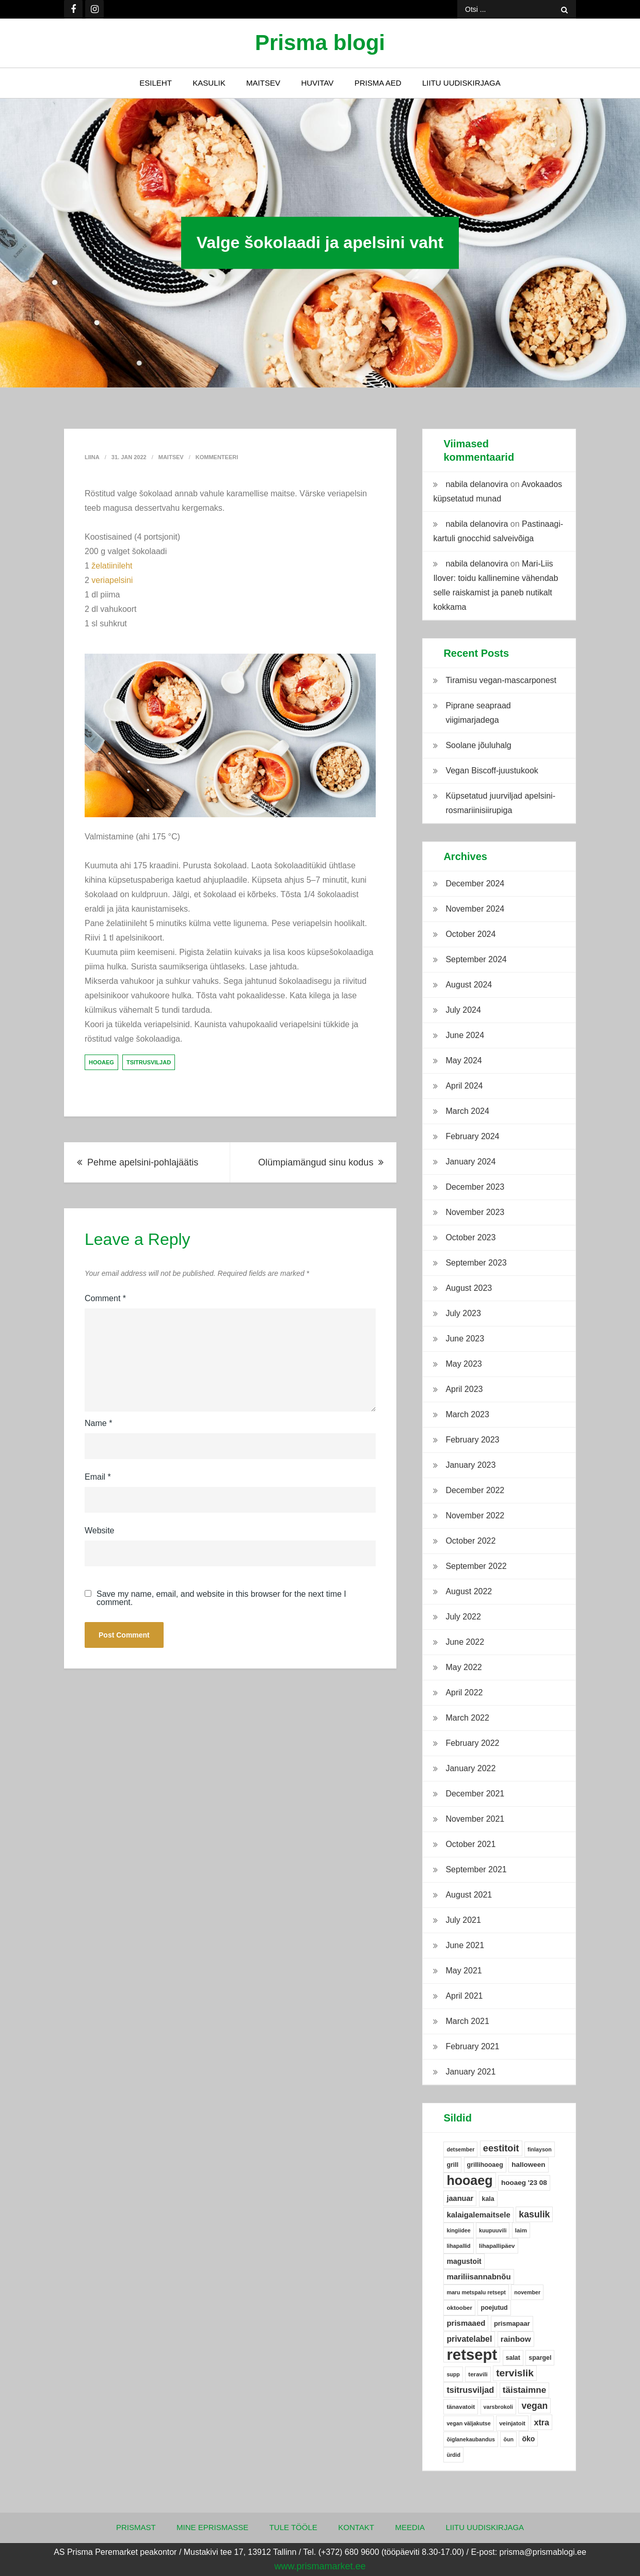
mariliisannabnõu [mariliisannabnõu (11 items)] (478, 2276)
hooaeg (101, 1062)
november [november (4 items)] (527, 2292)
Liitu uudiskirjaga (461, 82)
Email (98, 1476)
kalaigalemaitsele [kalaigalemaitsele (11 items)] (478, 2214)
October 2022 (470, 1540)
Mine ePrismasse (212, 2527)
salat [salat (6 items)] (513, 2357)
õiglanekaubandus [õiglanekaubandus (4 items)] (470, 2439)
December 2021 (474, 1793)
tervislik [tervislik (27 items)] (515, 2373)
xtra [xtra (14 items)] (541, 2422)
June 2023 (464, 1338)
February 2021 (472, 2046)
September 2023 (475, 1262)
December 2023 (474, 1186)
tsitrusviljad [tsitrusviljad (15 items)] (470, 2389)
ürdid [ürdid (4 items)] (453, 2455)
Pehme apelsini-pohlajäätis (142, 1162)
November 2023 (474, 1212)
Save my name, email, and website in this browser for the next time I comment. (221, 1598)
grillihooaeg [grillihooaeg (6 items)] (485, 2164)
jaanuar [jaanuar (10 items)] (459, 2198)
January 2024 (470, 1161)
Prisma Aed (378, 82)
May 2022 (463, 1667)
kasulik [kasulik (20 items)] (534, 2214)
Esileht (155, 82)
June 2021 (464, 1945)
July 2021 (463, 1920)
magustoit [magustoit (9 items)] (463, 2261)
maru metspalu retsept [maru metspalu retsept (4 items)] (475, 2292)
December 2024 (474, 883)
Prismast (136, 2527)
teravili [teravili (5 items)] (477, 2374)
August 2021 (468, 1894)
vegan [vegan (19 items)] (534, 2406)
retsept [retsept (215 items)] (471, 2354)
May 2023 (463, 1363)
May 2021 (463, 1970)
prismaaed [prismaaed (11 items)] (465, 2323)
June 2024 (464, 1035)
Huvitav (317, 82)
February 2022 (472, 1743)
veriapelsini (112, 580)
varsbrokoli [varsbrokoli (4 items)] (498, 2407)
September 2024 (475, 959)
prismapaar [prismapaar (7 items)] (512, 2323)
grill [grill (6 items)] (452, 2164)
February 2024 (472, 1136)
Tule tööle (293, 2527)
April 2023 (464, 1389)
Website (100, 1530)
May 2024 (463, 1060)
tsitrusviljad (148, 1062)
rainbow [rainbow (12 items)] (516, 2339)
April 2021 (464, 1995)
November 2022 (474, 1515)
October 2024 (470, 934)
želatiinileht (111, 565)
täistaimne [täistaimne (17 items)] (524, 2390)
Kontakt (356, 2527)
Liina (92, 457)
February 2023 (472, 1439)
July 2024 (463, 1010)
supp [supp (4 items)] (452, 2374)
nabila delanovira (476, 484)
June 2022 (464, 1642)
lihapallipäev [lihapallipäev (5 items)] (497, 2246)
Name (98, 1423)
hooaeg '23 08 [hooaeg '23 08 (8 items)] (524, 2182)
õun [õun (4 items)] (508, 2439)
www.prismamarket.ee (319, 2566)
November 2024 (474, 908)
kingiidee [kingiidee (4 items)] (458, 2230)
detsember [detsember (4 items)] (460, 2149)
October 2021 (470, 1844)
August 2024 (468, 984)
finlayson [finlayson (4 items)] (539, 2149)
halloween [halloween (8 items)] (528, 2164)
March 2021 (467, 2021)
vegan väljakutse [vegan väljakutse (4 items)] (468, 2423)
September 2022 (475, 1566)
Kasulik (209, 82)
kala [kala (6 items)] (488, 2198)
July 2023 (463, 1313)
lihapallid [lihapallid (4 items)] (458, 2246)
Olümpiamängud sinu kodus (315, 1162)
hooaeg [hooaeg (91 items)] (469, 2180)
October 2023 (470, 1237)
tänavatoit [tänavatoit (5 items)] (460, 2407)
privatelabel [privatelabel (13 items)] (469, 2339)
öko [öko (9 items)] (528, 2439)
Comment (105, 1298)
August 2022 (468, 1591)
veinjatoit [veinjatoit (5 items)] (512, 2423)
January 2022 (470, 1768)
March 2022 (467, 1717)
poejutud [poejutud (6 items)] (494, 2307)
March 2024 (467, 1111)
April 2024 (464, 1085)
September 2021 (475, 1869)
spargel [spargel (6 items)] (540, 2357)
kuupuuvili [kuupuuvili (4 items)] (492, 2230)
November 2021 (474, 1818)
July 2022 (463, 1616)
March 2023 (467, 1414)
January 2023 (470, 1465)
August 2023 (468, 1288)
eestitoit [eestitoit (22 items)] (501, 2148)
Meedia (410, 2527)
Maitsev (263, 82)
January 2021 (470, 2071)
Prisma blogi (320, 42)
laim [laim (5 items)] (521, 2230)
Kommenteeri (217, 457)
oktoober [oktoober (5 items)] (459, 2308)
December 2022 (474, 1490)
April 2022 (464, 1692)
